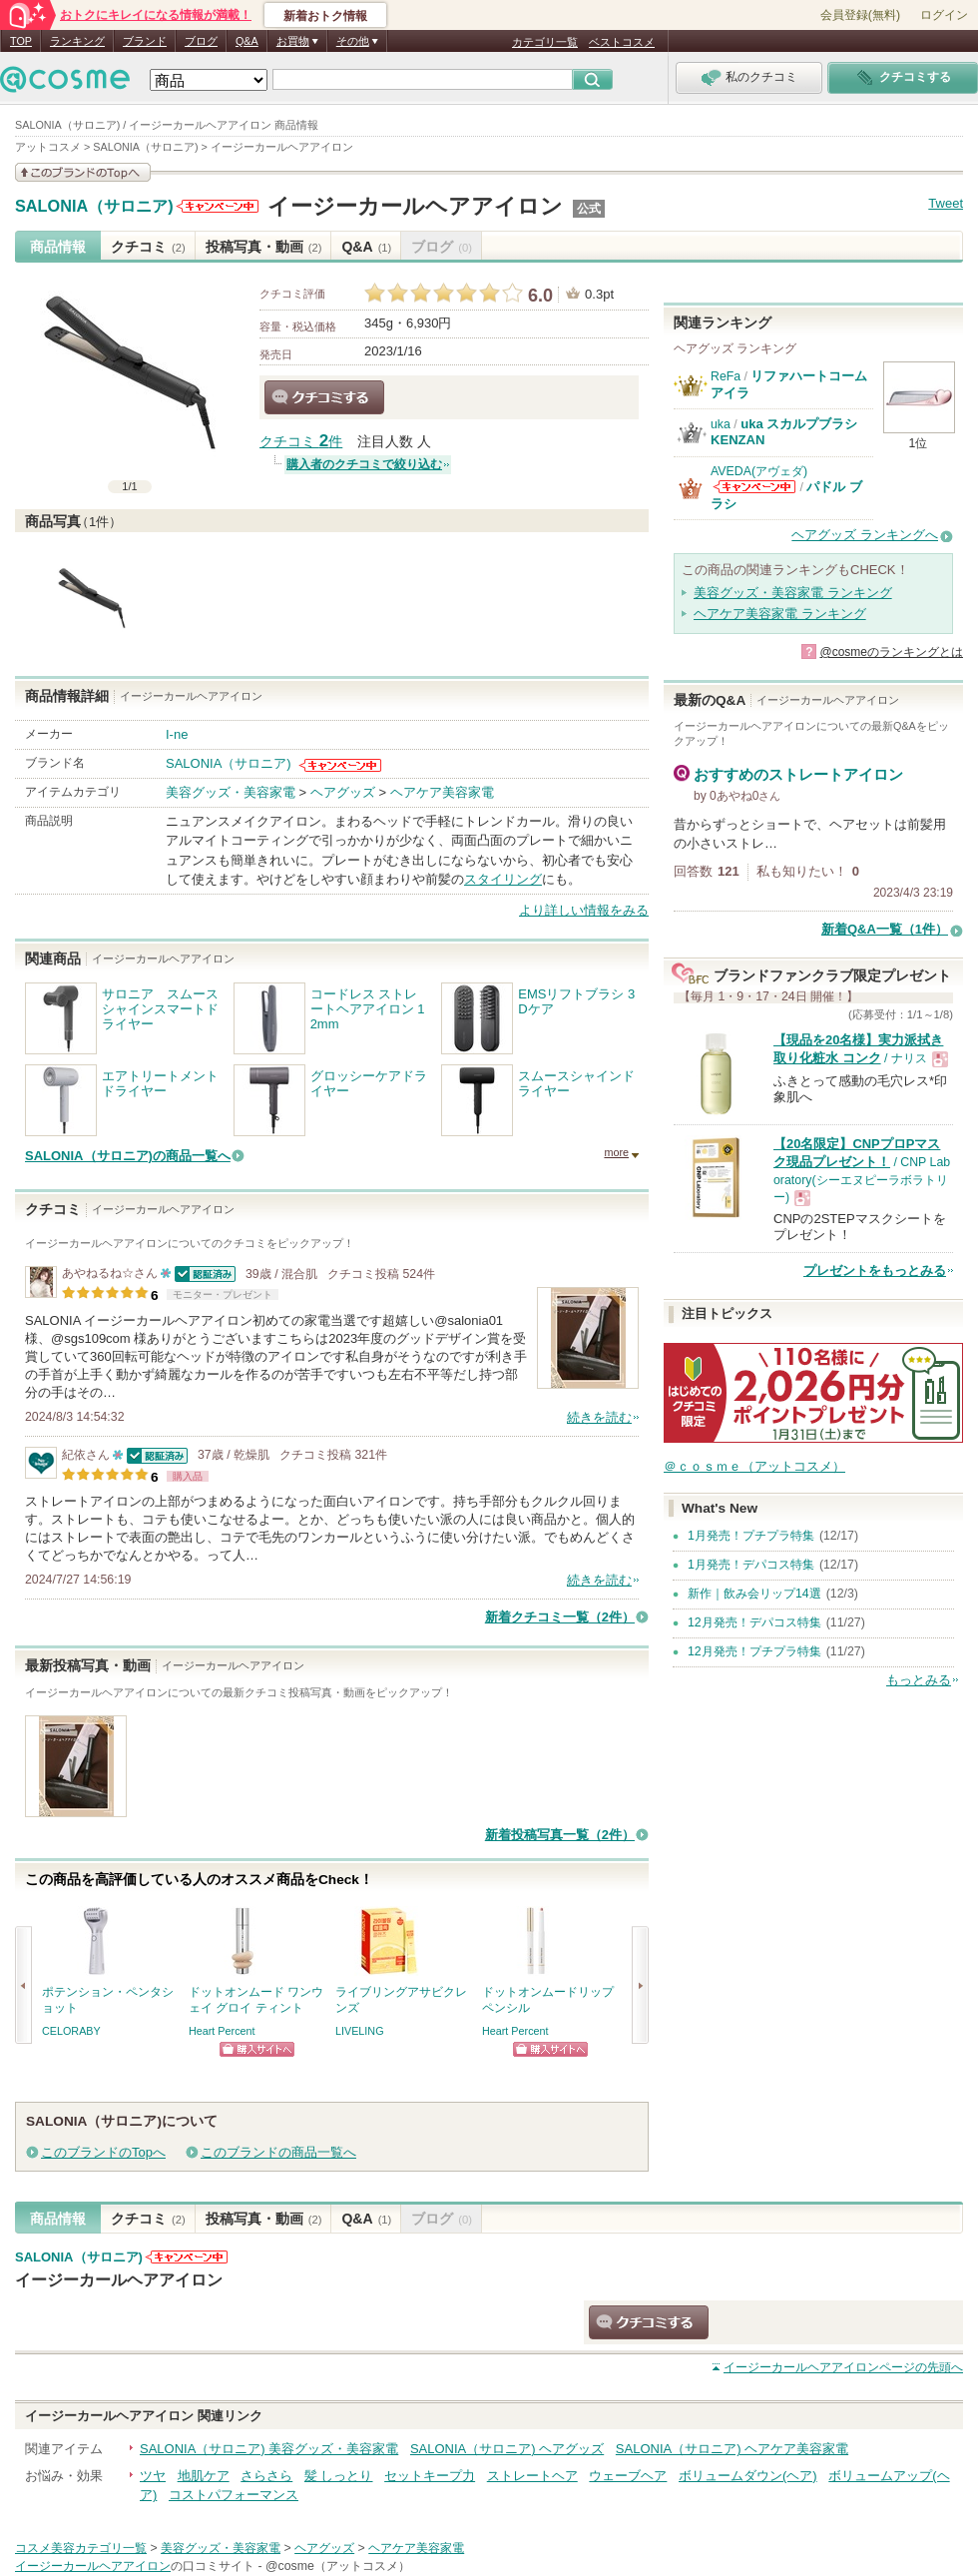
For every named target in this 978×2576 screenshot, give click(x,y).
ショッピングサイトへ (257, 2049)
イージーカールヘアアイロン (415, 206)
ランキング (77, 41)
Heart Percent (222, 2031)
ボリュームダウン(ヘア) (748, 2475)
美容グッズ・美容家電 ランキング (793, 592)
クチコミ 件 (300, 441)
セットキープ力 (429, 2475)
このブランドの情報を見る (83, 172)
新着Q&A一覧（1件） (884, 929)
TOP (21, 41)
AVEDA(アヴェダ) (759, 471)
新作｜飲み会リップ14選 (754, 1594)
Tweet (945, 203)
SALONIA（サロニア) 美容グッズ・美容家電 (269, 2448)
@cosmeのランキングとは (891, 652)
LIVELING (359, 2031)
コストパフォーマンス (233, 2494)
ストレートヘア (532, 2475)
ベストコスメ (622, 42)
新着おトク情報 (325, 16)
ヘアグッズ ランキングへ (864, 534)
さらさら (266, 2475)
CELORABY (71, 2031)
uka (721, 424)
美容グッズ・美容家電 (230, 792)
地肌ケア (204, 2475)
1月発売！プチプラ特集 (751, 1536)
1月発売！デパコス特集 (751, 1565)
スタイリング (503, 879)
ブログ (201, 41)
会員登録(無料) (860, 15)
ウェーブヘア (628, 2475)
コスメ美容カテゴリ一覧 (81, 2548)
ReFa (725, 376)
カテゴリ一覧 (545, 42)
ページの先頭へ (843, 2367)
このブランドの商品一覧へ (278, 2152)
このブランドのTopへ (103, 2152)
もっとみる (918, 1679)
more (616, 1152)
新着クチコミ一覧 (560, 1617)
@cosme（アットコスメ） (337, 2566)
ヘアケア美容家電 (442, 792)
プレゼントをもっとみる (874, 1270)
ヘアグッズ (342, 792)
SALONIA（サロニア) (94, 207)
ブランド (145, 41)
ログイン (944, 15)
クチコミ (148, 247)
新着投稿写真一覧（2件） (560, 1834)
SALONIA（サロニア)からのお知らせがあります (217, 206)
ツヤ (153, 2475)
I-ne (177, 734)
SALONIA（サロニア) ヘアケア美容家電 (732, 2448)
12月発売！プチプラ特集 (754, 1651)
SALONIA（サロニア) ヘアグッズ (507, 2448)
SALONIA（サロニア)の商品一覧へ (128, 1155)
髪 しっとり (338, 2475)
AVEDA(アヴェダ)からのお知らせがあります (754, 486)
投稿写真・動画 (264, 247)
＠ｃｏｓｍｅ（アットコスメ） (754, 1466)
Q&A (247, 41)
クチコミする (324, 397)
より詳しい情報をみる (584, 910)
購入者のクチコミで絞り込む (364, 464)
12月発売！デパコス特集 (754, 1622)
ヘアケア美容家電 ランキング (780, 613)
